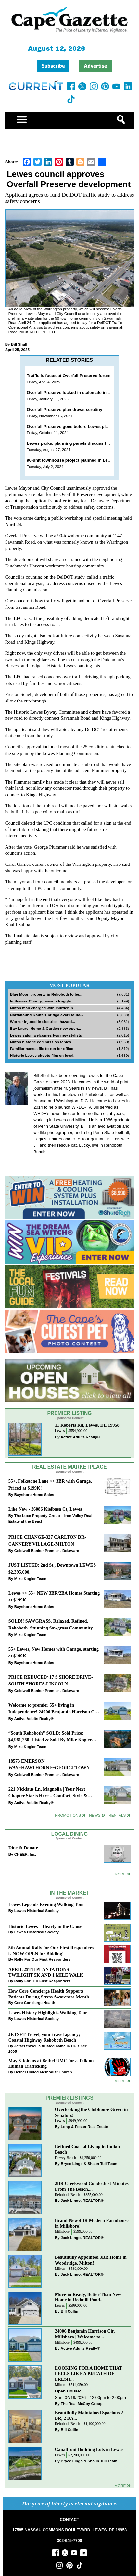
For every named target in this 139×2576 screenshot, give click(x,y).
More (120, 1874)
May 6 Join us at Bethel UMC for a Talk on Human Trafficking (51, 2063)
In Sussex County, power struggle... (42, 1001)
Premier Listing (69, 1413)
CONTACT (69, 2519)
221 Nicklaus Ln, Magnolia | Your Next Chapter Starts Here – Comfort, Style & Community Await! (48, 1793)
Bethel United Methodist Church (43, 2072)
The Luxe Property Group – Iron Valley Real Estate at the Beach (50, 1518)
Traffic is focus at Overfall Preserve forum (68, 375)
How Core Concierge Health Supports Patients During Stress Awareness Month (48, 1993)
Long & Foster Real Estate (84, 2126)
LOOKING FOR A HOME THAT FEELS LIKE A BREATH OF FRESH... (88, 2373)
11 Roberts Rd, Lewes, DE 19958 (87, 1425)
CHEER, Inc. (25, 1854)
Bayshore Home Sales (34, 1494)
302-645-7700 (69, 2540)
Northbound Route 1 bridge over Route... (46, 1015)
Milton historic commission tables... (42, 1042)
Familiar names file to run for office (41, 1048)
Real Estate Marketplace (69, 1467)
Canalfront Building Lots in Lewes (89, 2449)
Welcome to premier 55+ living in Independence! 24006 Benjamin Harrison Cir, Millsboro (53, 1709)
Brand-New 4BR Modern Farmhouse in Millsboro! (92, 2223)
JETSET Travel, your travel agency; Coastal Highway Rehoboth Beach (44, 2037)
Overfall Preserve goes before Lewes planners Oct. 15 (80, 426)
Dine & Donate (23, 1847)
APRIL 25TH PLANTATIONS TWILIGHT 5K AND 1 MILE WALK (45, 1972)
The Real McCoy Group (82, 2403)
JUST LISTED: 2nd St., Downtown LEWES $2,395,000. (52, 1568)
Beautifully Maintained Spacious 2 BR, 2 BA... (89, 2415)
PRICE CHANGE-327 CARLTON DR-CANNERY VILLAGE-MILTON (47, 1540)
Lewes (60, 1431)
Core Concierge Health (34, 2002)
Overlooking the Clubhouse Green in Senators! (91, 2112)
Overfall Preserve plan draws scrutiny (64, 409)
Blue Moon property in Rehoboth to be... (46, 994)
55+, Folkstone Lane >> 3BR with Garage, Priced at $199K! (50, 1485)
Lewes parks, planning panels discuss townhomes (77, 443)
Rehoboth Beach (67, 2195)
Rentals (117, 1815)
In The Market (69, 1893)
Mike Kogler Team (30, 1578)
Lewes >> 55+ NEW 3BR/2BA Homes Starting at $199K (54, 1596)
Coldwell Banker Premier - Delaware (46, 1550)
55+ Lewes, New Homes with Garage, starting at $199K (53, 1652)
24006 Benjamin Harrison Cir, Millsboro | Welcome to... (85, 2333)
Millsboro (62, 2231)
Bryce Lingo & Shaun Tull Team (89, 2163)
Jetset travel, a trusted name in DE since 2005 (47, 2049)
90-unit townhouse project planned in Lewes (71, 460)
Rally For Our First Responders (42, 1959)
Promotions (68, 1815)
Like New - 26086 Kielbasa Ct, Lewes (45, 1509)
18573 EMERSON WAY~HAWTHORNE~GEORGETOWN (49, 1764)
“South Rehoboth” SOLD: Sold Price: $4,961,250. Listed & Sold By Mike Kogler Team (50, 1737)
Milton (60, 2269)
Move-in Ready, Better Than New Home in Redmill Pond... (88, 2297)
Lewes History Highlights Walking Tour (47, 2012)
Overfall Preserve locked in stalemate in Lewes (73, 392)
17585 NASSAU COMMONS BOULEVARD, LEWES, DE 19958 (69, 2530)
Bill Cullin (69, 2311)
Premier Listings (69, 2098)
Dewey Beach (65, 2158)
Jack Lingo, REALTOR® (82, 2200)
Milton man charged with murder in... (43, 1008)
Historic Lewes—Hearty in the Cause (45, 1926)
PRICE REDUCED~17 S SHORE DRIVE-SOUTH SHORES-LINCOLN (50, 1680)
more (120, 2081)
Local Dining (69, 1834)
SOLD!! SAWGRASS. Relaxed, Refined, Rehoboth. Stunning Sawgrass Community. (51, 1624)
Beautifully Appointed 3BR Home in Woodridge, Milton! (91, 2260)
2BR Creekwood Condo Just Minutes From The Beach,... (92, 2186)
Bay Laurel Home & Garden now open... (45, 1028)
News (94, 1815)
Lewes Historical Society (36, 1910)
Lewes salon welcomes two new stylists (46, 1035)
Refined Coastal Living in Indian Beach (87, 2149)
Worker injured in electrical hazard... (42, 1021)
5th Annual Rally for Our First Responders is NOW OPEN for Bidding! (51, 1950)
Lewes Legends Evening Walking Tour (46, 1904)
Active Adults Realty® (80, 1437)
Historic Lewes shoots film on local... (43, 1055)
